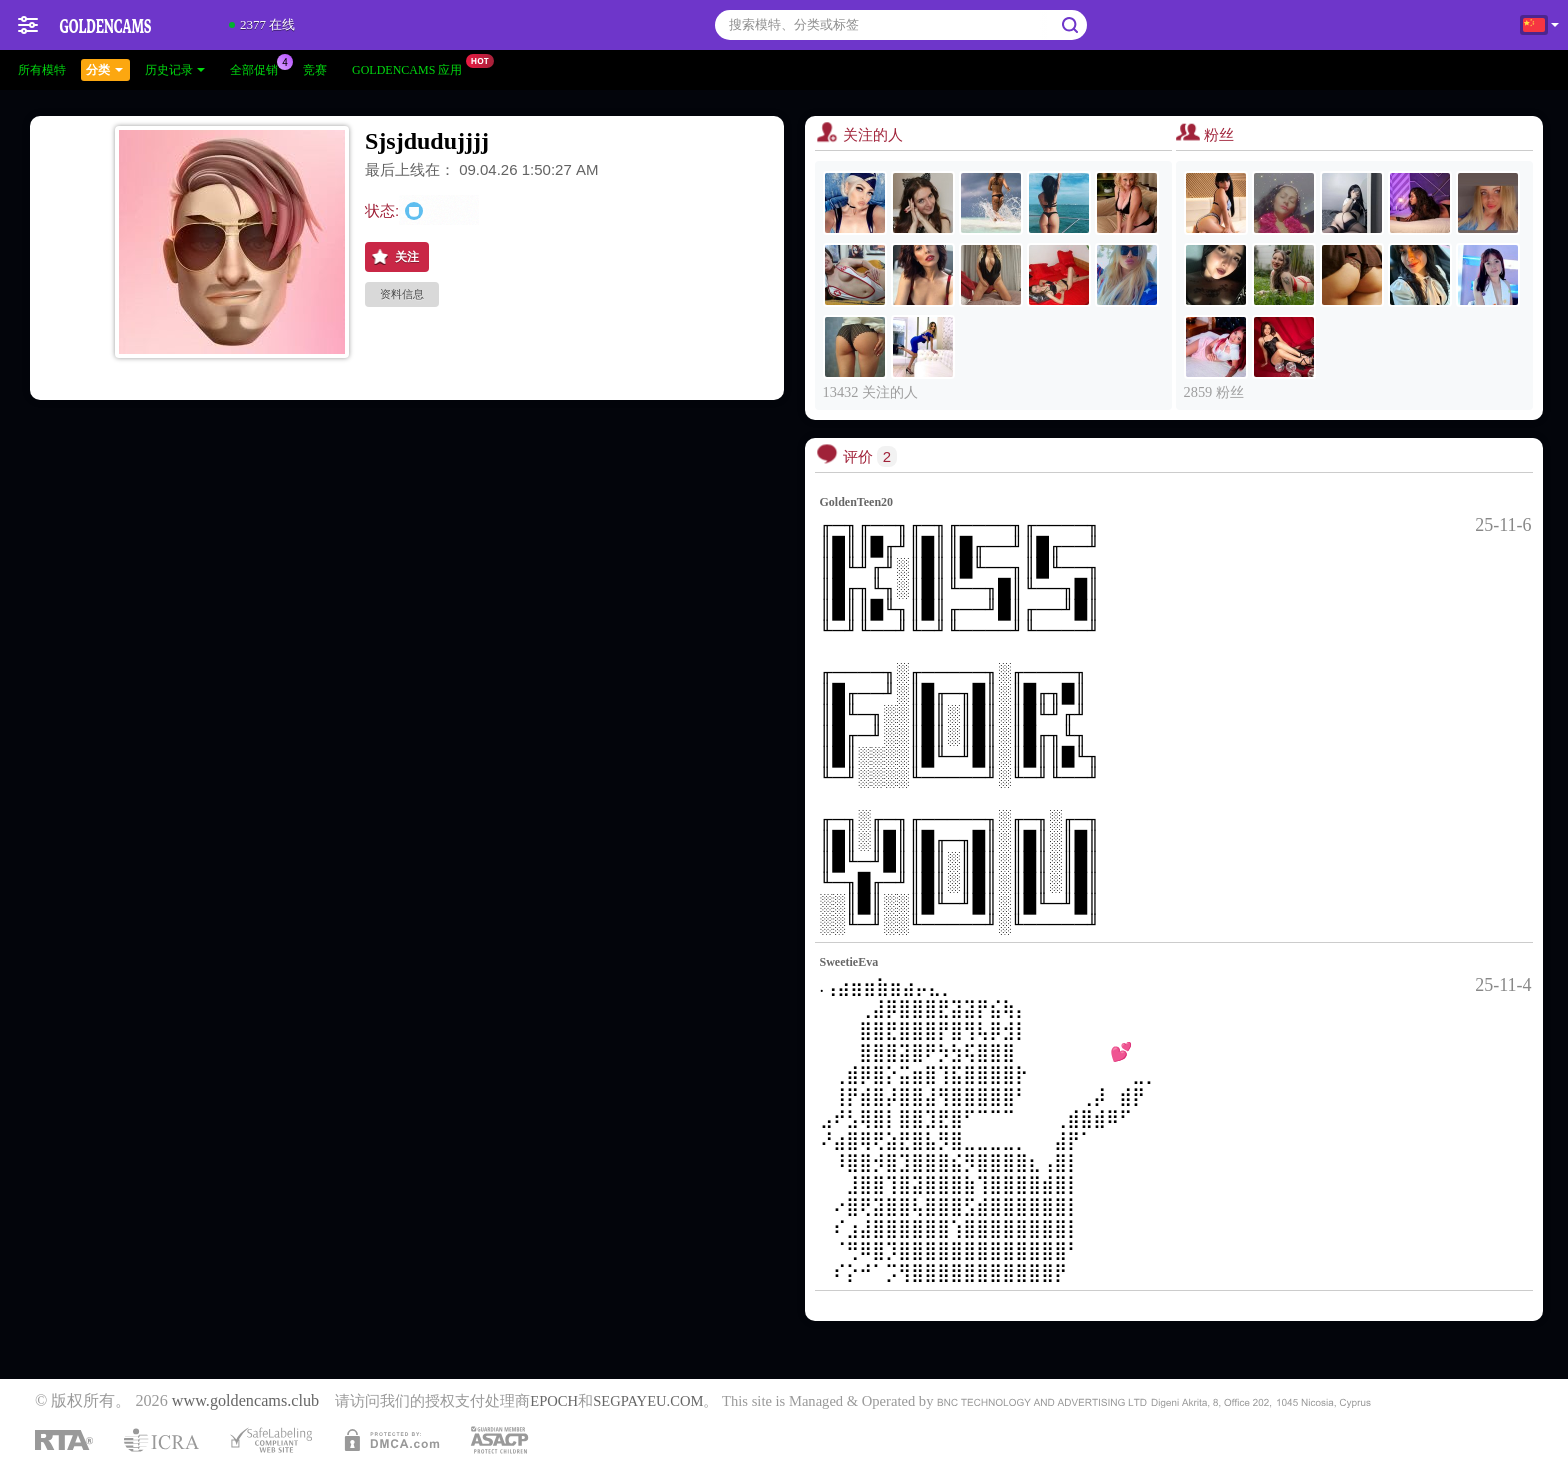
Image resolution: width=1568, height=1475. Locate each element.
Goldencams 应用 (412, 68)
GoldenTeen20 (857, 502)
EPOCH (554, 1401)
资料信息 (402, 294)
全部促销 (259, 68)
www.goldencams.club (245, 1401)
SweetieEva (849, 962)
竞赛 (315, 70)
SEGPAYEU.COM (648, 1401)
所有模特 (42, 70)
